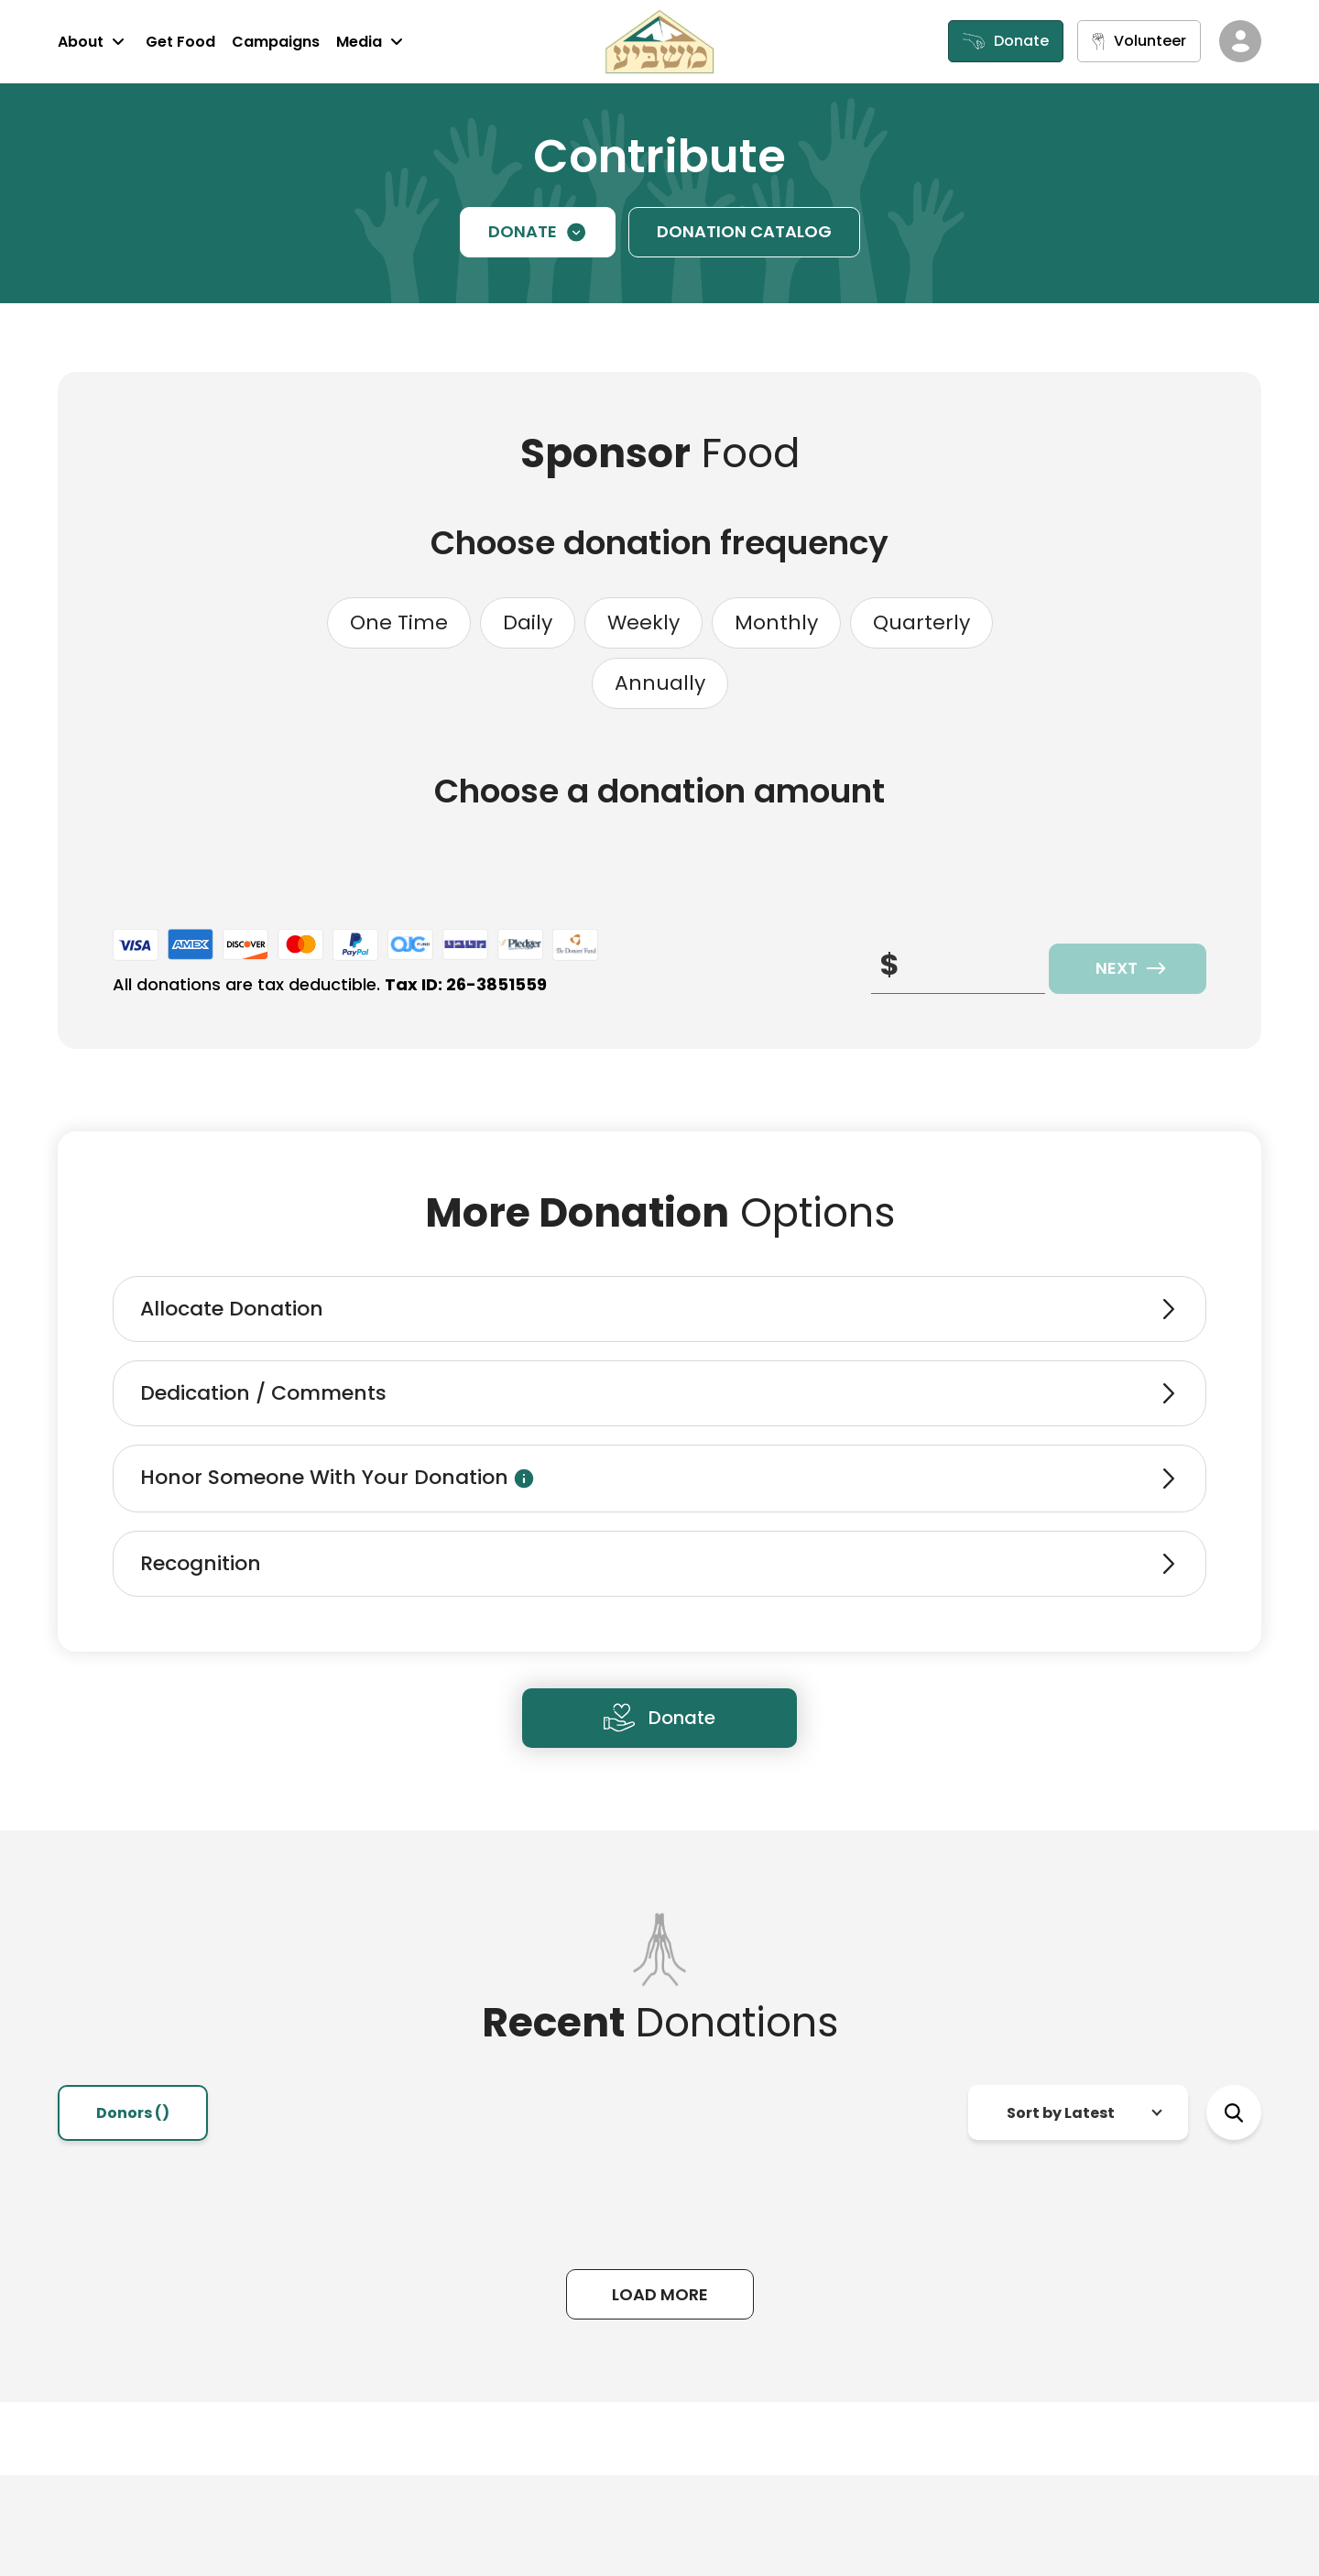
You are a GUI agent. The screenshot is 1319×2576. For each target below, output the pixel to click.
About (93, 41)
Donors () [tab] (132, 2112)
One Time (399, 622)
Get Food (180, 41)
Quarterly (921, 622)
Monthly (776, 622)
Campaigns (276, 41)
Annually (660, 683)
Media (372, 41)
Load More (660, 2294)
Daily (527, 622)
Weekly (643, 622)
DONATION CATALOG (744, 231)
